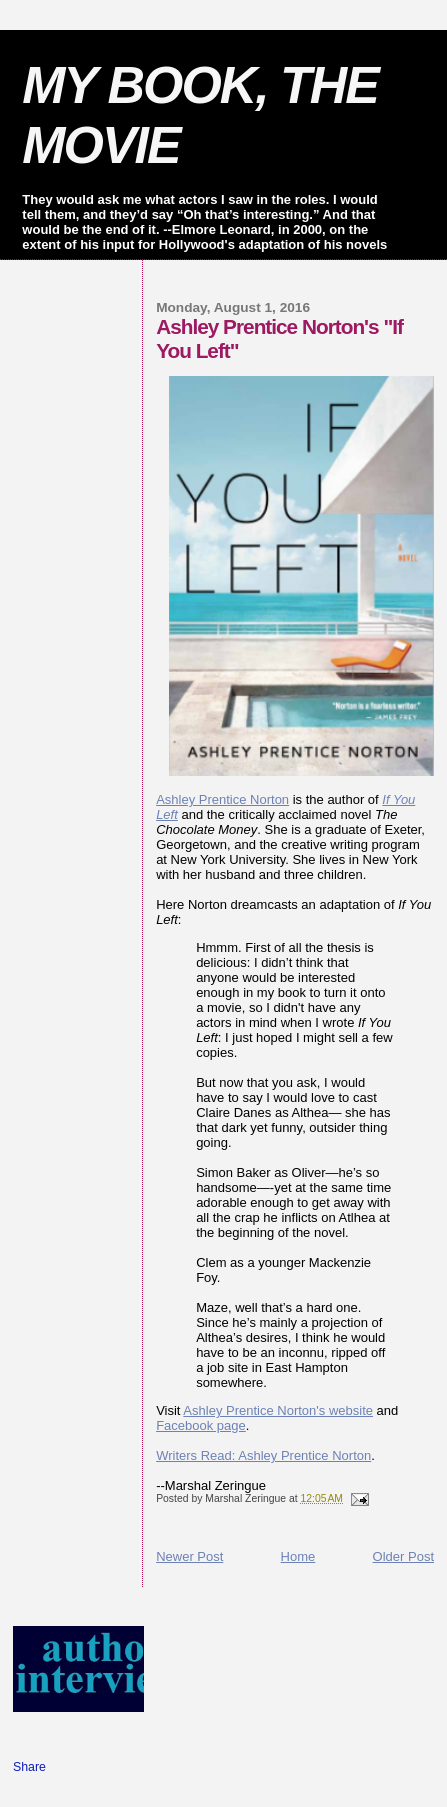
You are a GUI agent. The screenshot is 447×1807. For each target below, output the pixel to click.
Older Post (403, 1556)
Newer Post (189, 1556)
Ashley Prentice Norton (222, 799)
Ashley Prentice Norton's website (278, 1410)
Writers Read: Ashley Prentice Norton (263, 1455)
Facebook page (201, 1425)
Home (298, 1556)
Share (29, 1767)
